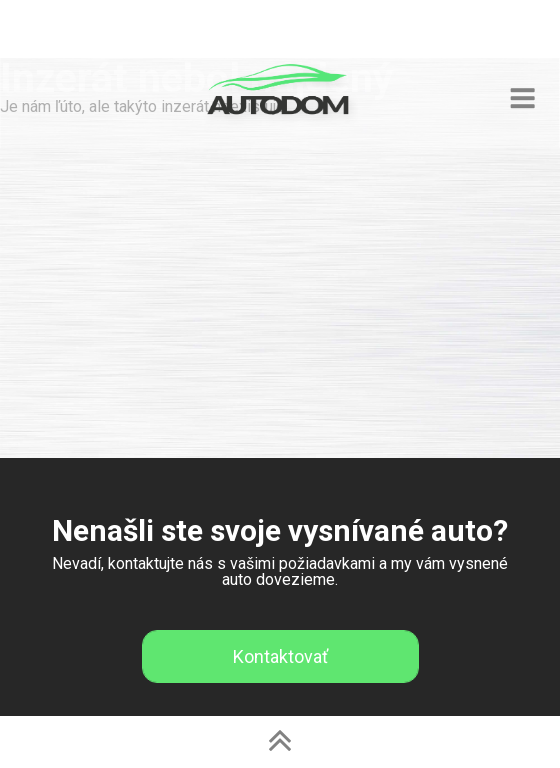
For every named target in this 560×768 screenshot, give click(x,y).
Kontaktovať (280, 656)
